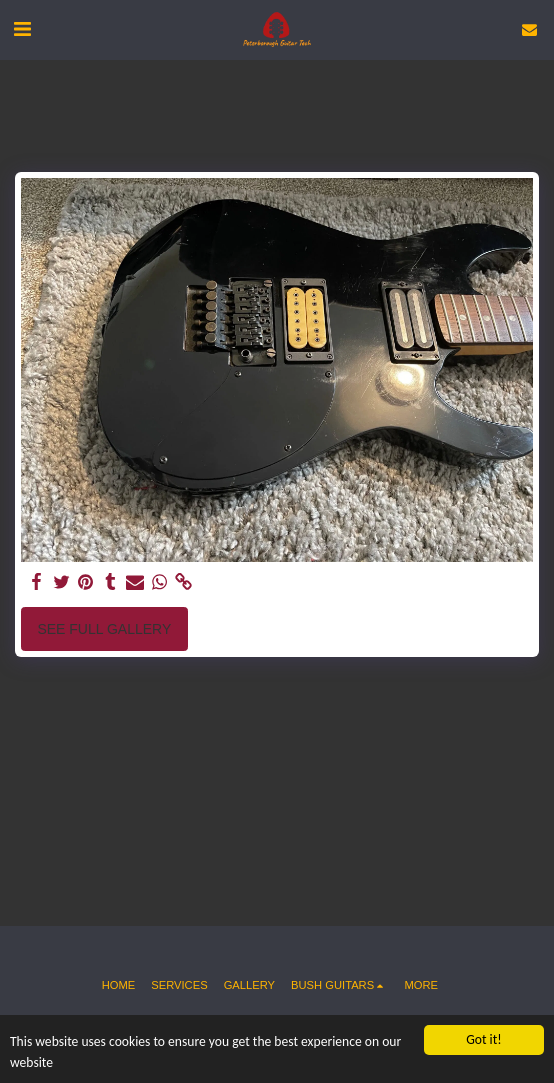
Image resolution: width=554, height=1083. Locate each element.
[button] (22, 29)
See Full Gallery (104, 629)
